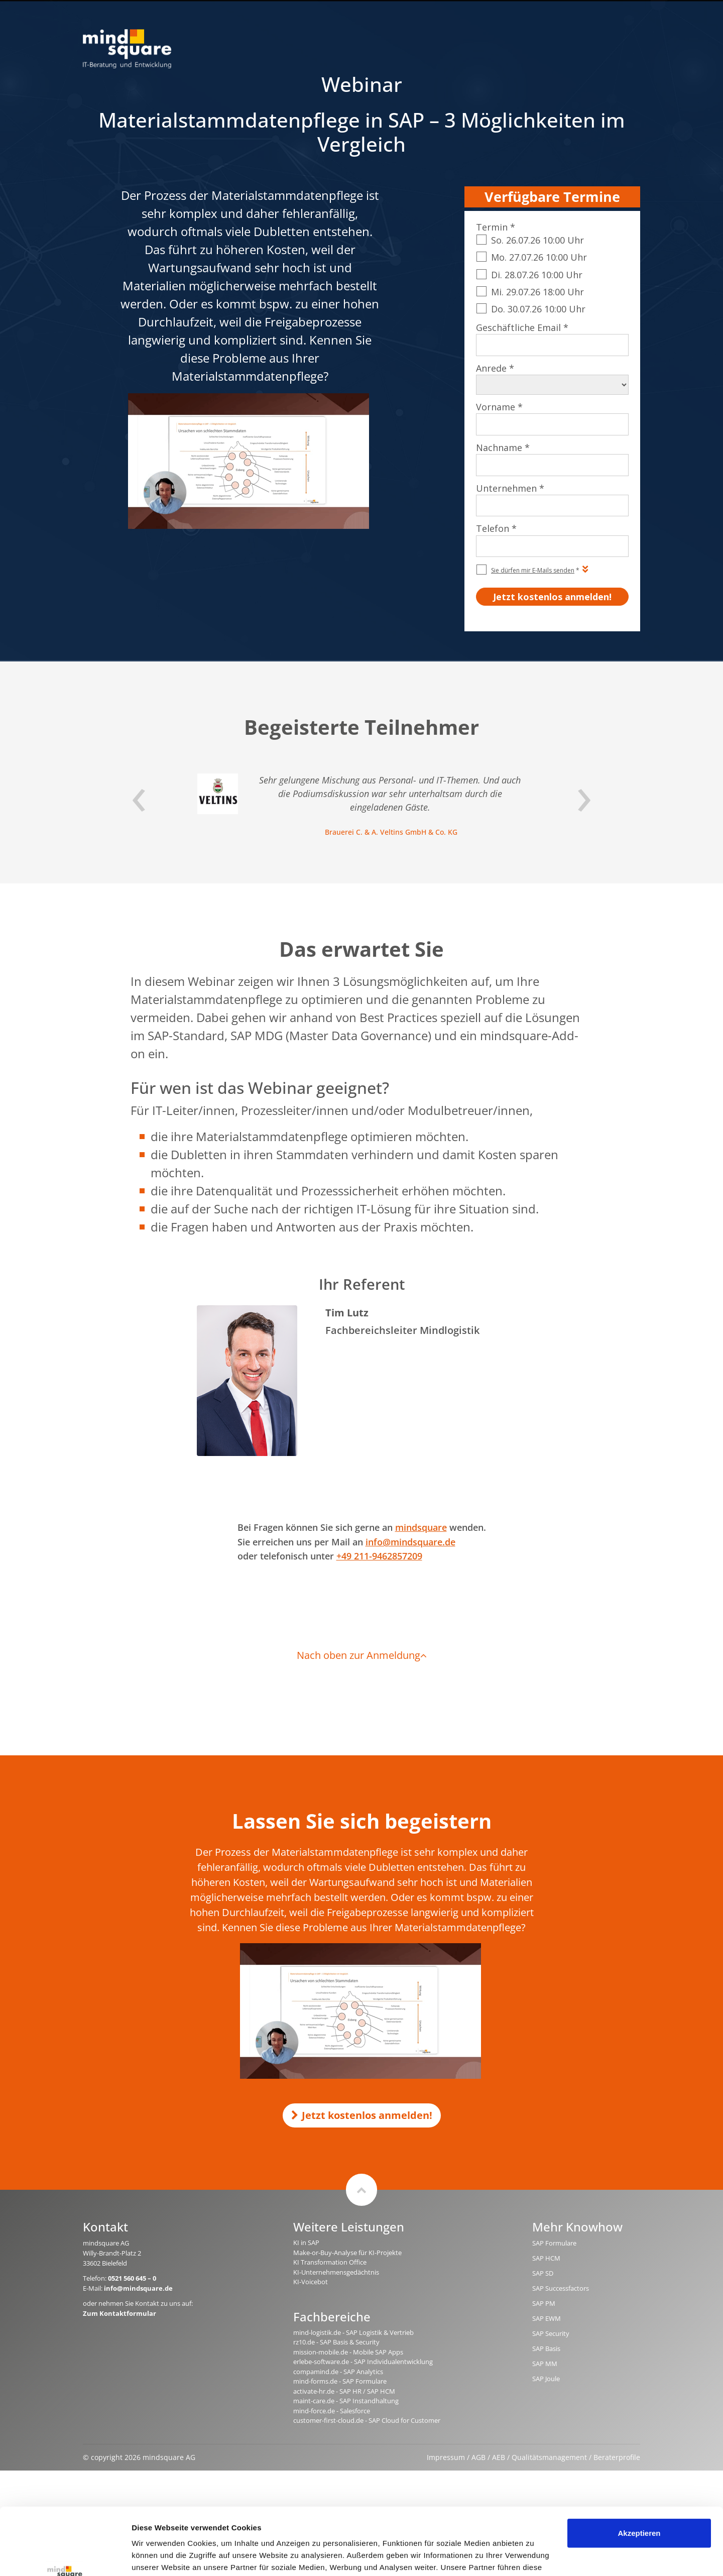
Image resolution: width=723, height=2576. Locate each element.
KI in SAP (306, 2242)
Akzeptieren (639, 2470)
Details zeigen (157, 2556)
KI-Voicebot (310, 2281)
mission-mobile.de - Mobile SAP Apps (348, 2352)
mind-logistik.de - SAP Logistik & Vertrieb (353, 2332)
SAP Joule (546, 2378)
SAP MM (544, 2363)
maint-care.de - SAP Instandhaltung (346, 2400)
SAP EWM (546, 2318)
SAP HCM (546, 2258)
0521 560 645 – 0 (132, 2278)
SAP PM (543, 2303)
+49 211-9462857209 (379, 1556)
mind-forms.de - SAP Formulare (340, 2381)
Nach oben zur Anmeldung (362, 1655)
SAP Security (550, 2333)
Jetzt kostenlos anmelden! (361, 2115)
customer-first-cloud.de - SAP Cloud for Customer (366, 2420)
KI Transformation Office (330, 2262)
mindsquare (421, 1527)
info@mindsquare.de (410, 1542)
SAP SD (542, 2273)
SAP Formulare (554, 2243)
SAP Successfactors (560, 2288)
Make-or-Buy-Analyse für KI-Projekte (347, 2252)
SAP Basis (546, 2348)
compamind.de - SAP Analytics (338, 2371)
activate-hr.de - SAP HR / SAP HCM (344, 2391)
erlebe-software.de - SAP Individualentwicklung (363, 2361)
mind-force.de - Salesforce (331, 2410)
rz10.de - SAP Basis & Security (336, 2341)
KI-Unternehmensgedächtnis (336, 2272)
